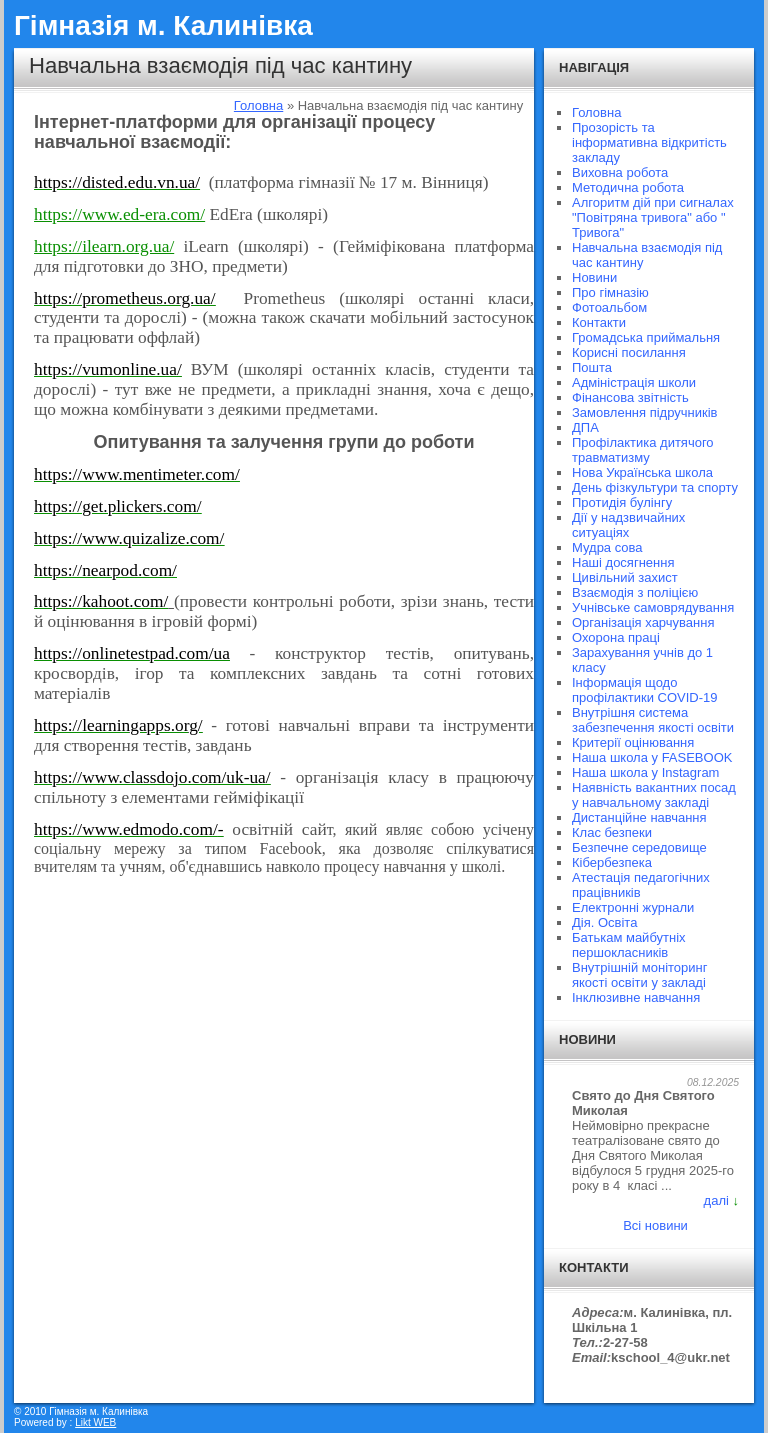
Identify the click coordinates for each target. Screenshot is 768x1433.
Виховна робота (620, 172)
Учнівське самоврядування (653, 607)
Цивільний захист (625, 577)
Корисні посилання (629, 352)
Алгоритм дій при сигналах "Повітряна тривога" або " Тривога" (653, 217)
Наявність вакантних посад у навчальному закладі (654, 795)
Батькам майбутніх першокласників (629, 945)
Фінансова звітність (630, 397)
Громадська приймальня (646, 337)
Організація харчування (643, 622)
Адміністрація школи (634, 382)
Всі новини (655, 1225)
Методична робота (628, 187)
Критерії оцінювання (633, 742)
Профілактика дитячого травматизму (643, 450)
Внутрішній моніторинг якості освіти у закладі (639, 975)
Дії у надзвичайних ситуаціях (628, 525)
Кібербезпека (612, 862)
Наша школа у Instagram (645, 772)
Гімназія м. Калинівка (163, 25)
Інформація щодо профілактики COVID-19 (644, 690)
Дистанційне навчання (639, 817)
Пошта (592, 367)
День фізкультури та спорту (655, 487)
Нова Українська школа (642, 472)
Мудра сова (607, 547)
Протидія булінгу (622, 502)
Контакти (599, 322)
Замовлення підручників (644, 412)
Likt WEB (95, 1422)
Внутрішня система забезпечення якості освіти (653, 720)
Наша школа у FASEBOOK (652, 757)
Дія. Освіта (604, 922)
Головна (258, 105)
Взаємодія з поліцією (635, 592)
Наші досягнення (623, 562)
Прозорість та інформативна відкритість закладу (649, 142)
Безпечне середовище (639, 847)
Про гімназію (610, 292)
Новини (594, 277)
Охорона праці (616, 637)
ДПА (585, 427)
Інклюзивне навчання (636, 997)
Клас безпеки (612, 832)
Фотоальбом (609, 307)
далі (716, 1200)
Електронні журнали (633, 907)
